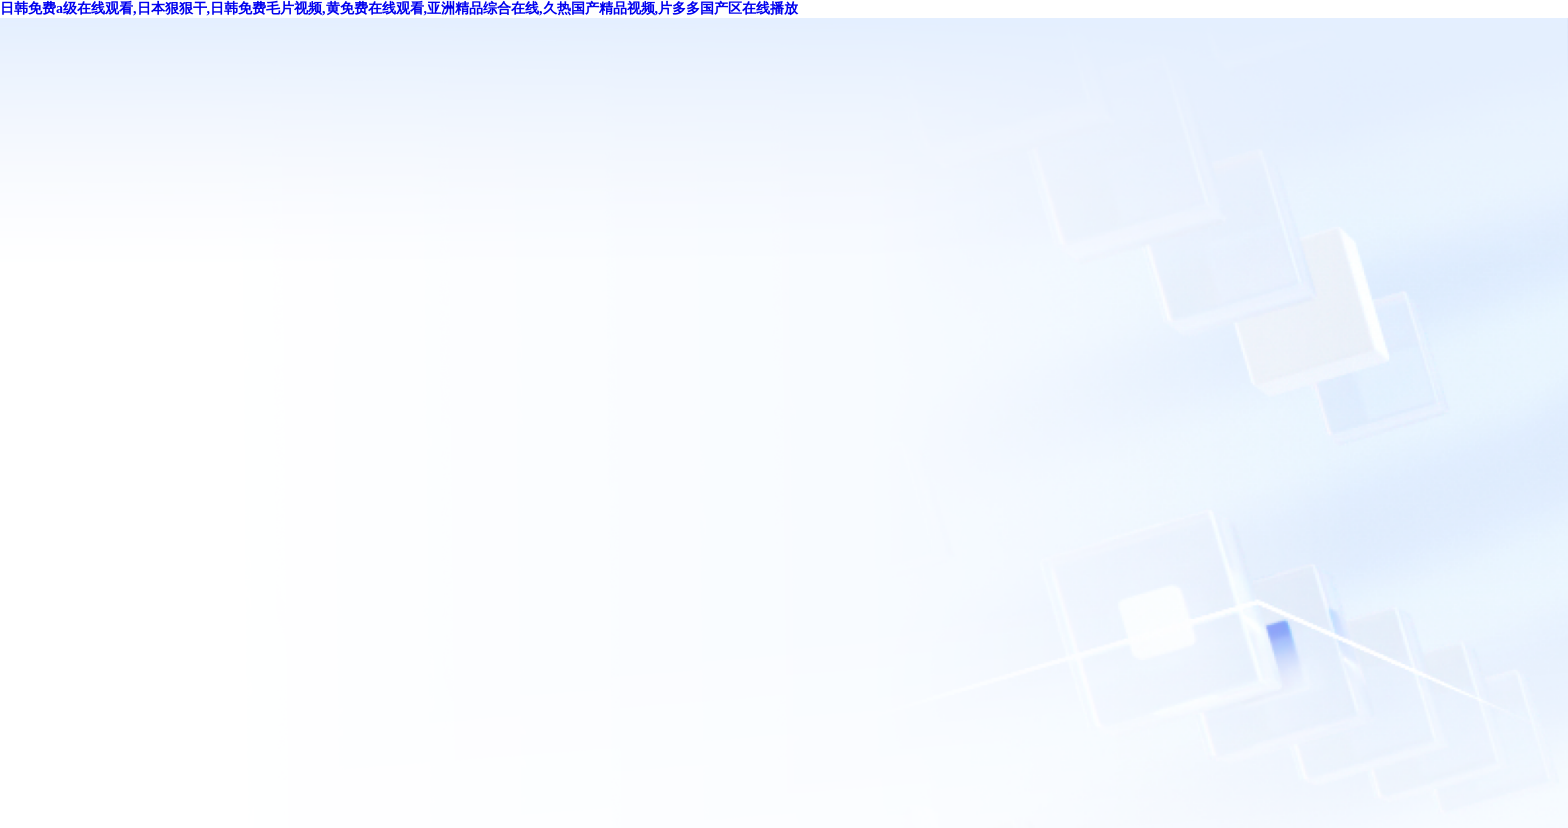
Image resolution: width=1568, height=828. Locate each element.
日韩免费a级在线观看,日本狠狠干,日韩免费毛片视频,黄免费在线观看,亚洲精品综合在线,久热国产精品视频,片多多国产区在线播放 (399, 8)
